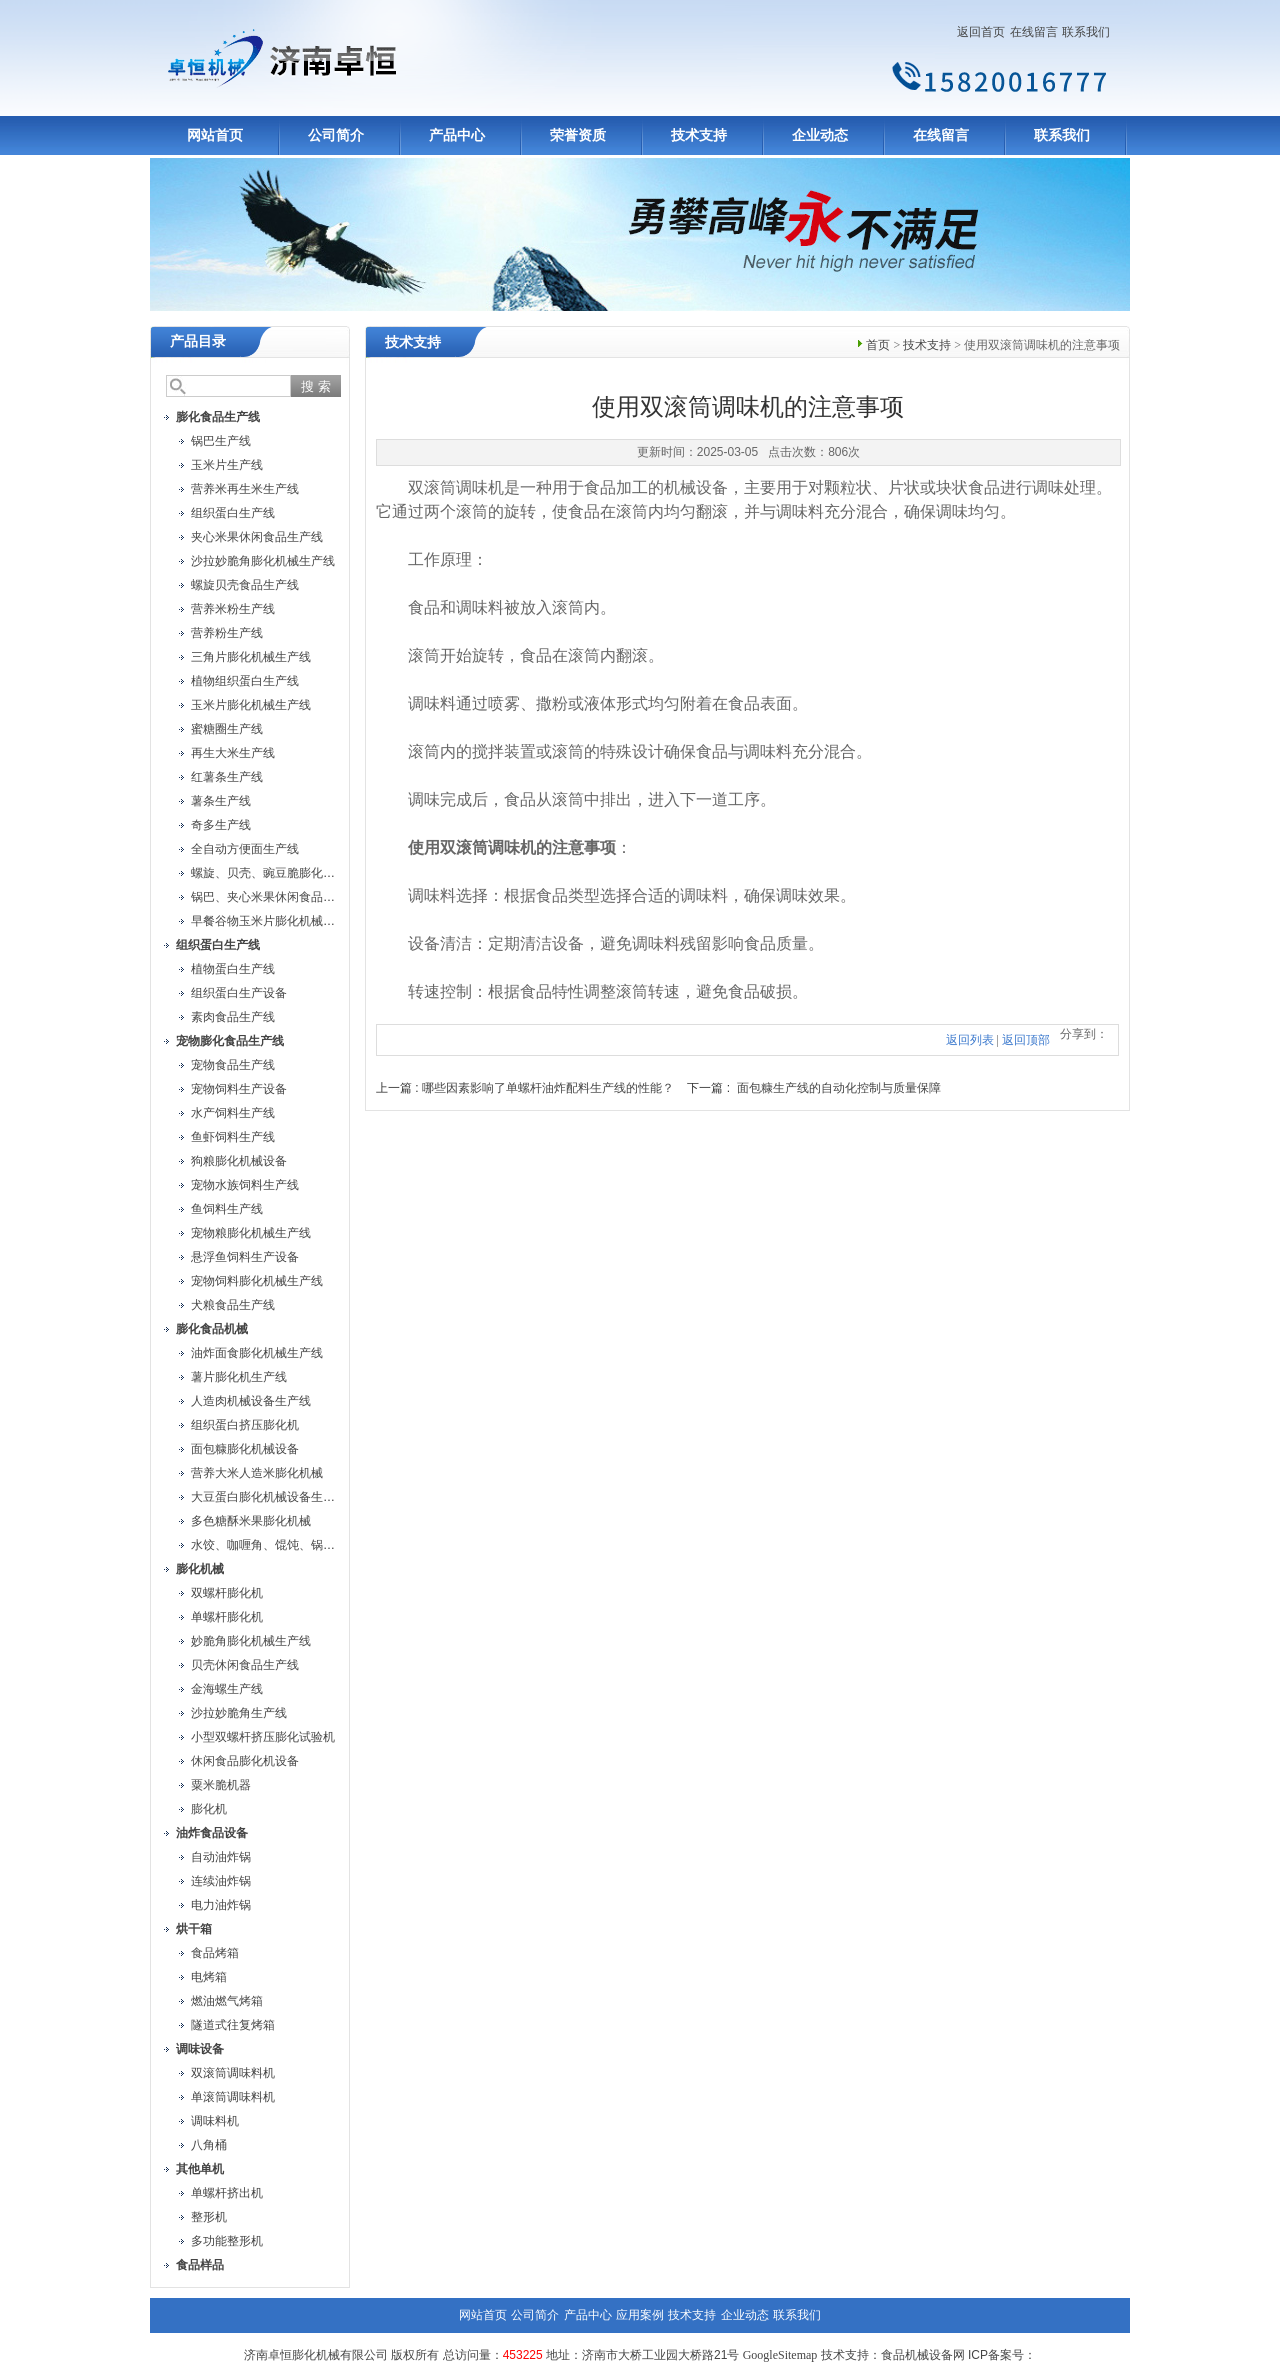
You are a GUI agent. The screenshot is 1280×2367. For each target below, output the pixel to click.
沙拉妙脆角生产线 (239, 1713)
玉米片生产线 (227, 465)
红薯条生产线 (227, 777)
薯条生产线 (221, 801)
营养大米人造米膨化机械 (257, 1473)
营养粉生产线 (227, 633)
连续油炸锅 (221, 1881)
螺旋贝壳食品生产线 (245, 585)
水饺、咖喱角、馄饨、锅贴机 (269, 1545)
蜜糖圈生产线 (227, 729)
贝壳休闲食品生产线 (245, 1665)
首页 (878, 345)
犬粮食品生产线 (233, 1305)
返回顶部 (1026, 1040)
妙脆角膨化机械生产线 (251, 1641)
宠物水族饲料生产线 (245, 1185)
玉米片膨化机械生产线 (251, 705)
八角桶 (209, 2145)
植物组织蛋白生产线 (245, 681)
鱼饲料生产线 (227, 1209)
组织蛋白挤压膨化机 (245, 1425)
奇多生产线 (221, 825)
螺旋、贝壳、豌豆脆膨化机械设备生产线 (299, 873)
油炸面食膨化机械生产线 (257, 1353)
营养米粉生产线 (233, 609)
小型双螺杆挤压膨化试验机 (263, 1737)
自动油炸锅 (221, 1857)
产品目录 (198, 341)
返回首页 (981, 32)
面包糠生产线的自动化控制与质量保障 (839, 1088)
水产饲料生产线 (233, 1113)
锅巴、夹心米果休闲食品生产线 (275, 897)
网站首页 (215, 135)
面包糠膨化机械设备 (245, 1449)
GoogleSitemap (780, 2355)
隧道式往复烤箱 (233, 2025)
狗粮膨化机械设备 (239, 1161)
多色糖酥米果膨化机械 (251, 1521)
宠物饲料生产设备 (239, 1089)
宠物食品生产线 (233, 1065)
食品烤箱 (215, 1953)
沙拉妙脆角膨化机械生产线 (263, 561)
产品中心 (457, 135)
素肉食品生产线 (233, 1017)
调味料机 (215, 2121)
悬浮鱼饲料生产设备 (245, 1257)
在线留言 (1034, 32)
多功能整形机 (227, 2241)
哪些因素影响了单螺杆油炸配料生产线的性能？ (548, 1088)
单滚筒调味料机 (233, 2097)
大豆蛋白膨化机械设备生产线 (269, 1497)
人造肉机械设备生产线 (251, 1401)
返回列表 (970, 1040)
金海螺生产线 (227, 1689)
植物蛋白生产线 (233, 969)
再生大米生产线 (233, 753)
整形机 (209, 2217)
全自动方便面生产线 (245, 849)
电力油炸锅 (221, 1905)
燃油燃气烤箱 (227, 2001)
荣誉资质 (578, 135)
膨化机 (209, 1809)
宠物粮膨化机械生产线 (251, 1233)
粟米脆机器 (221, 1785)
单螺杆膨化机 (227, 1617)
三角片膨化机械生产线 (251, 657)
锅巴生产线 (221, 441)
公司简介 (336, 135)
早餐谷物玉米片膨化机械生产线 (275, 921)
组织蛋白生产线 (233, 513)
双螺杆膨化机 (227, 1593)
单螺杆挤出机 (227, 2193)
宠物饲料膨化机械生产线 (257, 1281)
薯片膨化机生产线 (239, 1377)
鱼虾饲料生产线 (233, 1137)
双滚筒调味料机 (233, 2073)
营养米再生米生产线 (245, 489)
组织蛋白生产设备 (239, 993)
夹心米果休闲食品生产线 (257, 537)
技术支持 (699, 135)
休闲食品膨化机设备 (245, 1761)
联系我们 (1086, 32)
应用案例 (640, 2315)
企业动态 (820, 135)
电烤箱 (209, 1977)
